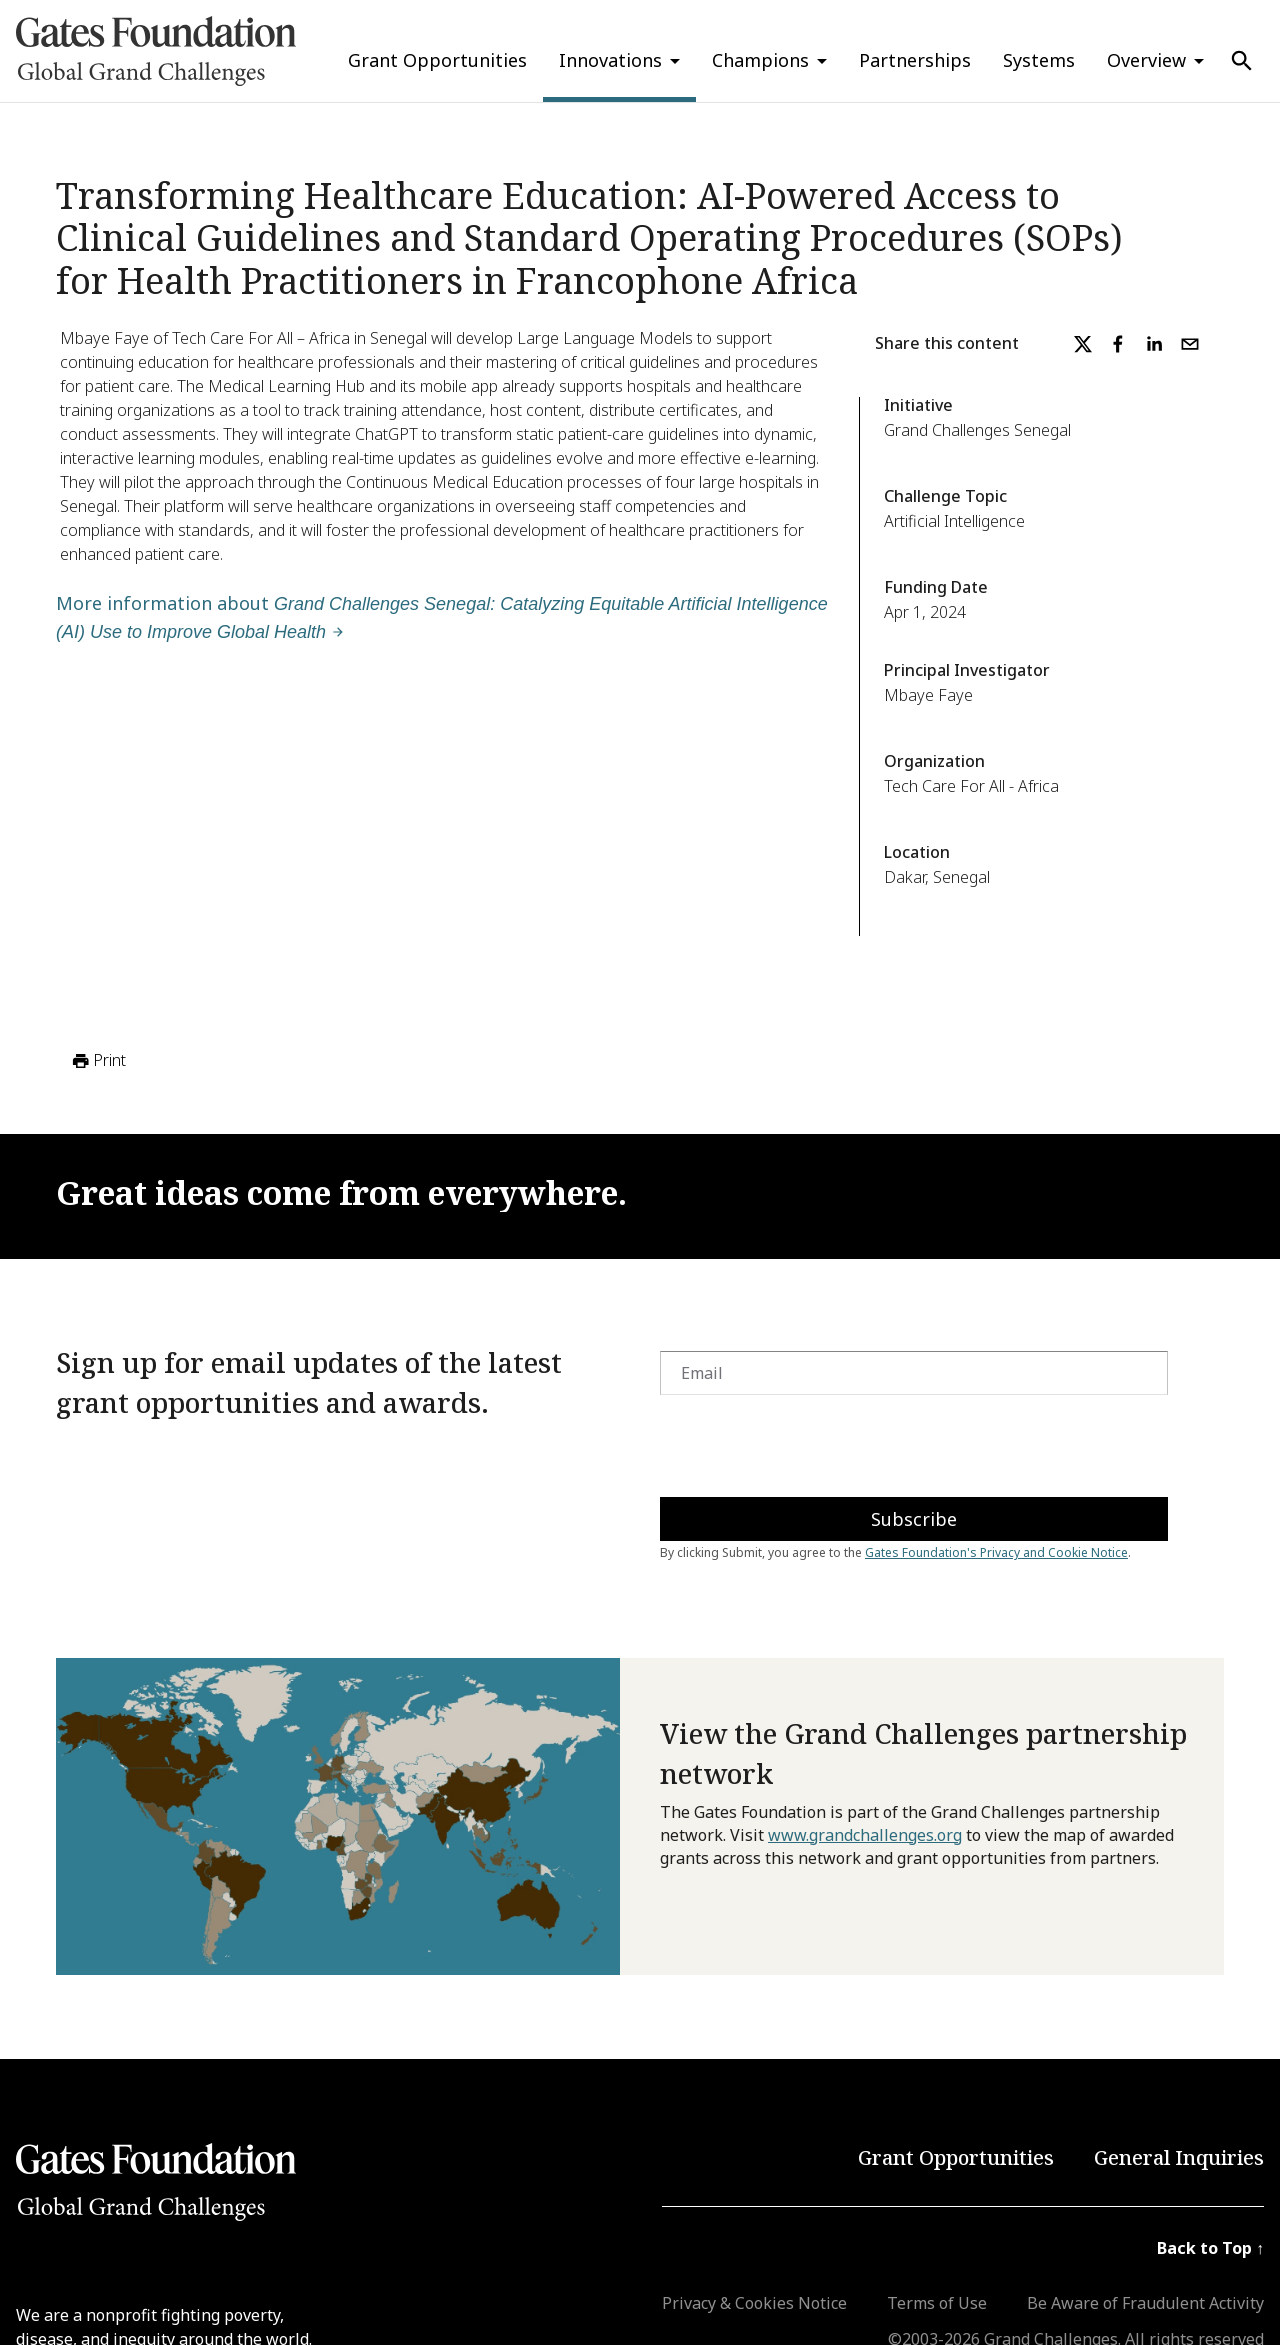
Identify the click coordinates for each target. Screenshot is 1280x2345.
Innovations (610, 60)
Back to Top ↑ (1210, 2248)
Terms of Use (937, 2303)
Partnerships (915, 60)
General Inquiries (1179, 2157)
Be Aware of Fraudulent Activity (1145, 2303)
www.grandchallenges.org (865, 1835)
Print (97, 1061)
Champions (760, 60)
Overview (1146, 60)
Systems (1039, 60)
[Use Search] (1242, 61)
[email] (1190, 344)
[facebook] (1118, 344)
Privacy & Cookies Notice (754, 2303)
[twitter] (1083, 344)
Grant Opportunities (437, 60)
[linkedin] (1154, 344)
